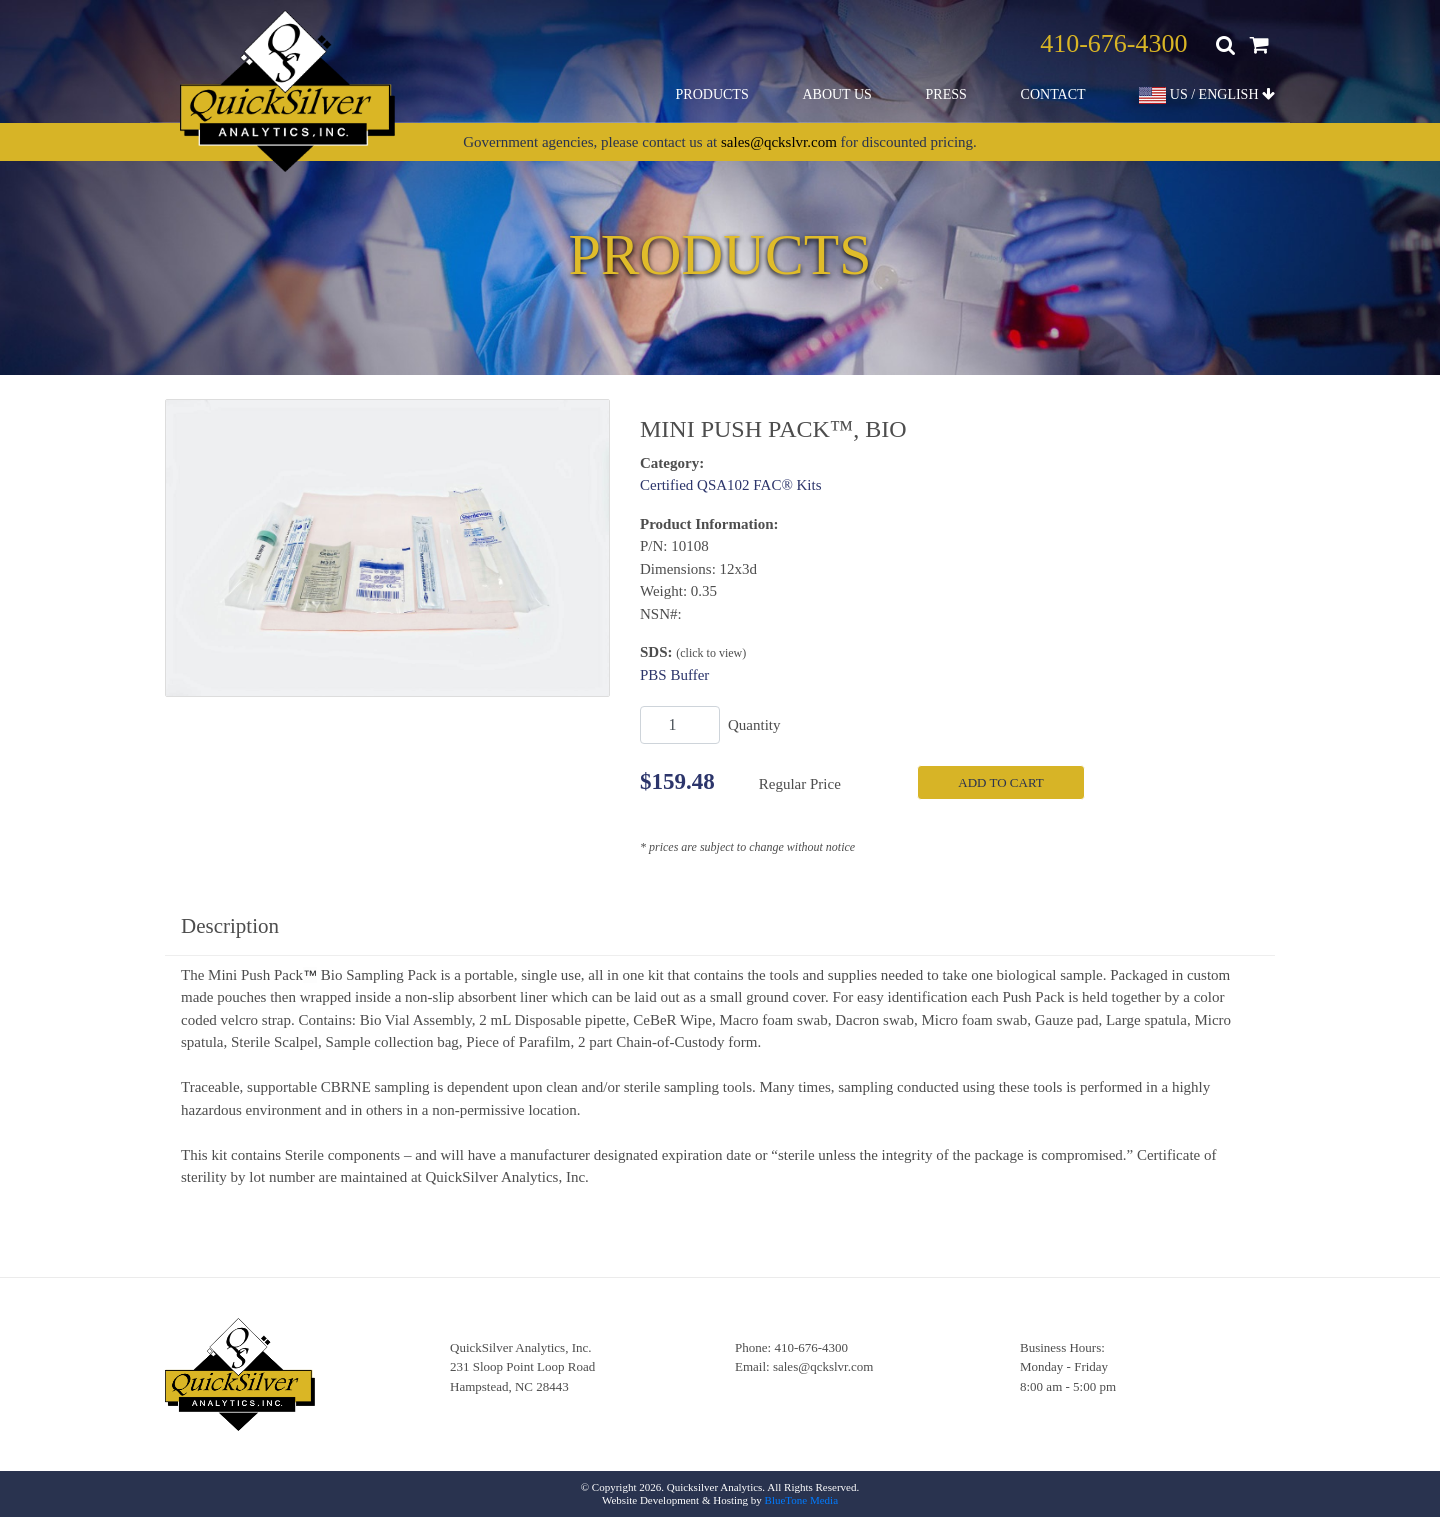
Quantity (754, 725)
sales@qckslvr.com (779, 142)
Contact (1053, 94)
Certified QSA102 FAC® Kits (731, 485)
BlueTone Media (801, 1500)
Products (712, 94)
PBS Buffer (674, 675)
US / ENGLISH (1207, 95)
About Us (836, 94)
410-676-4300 (1113, 43)
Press (946, 94)
